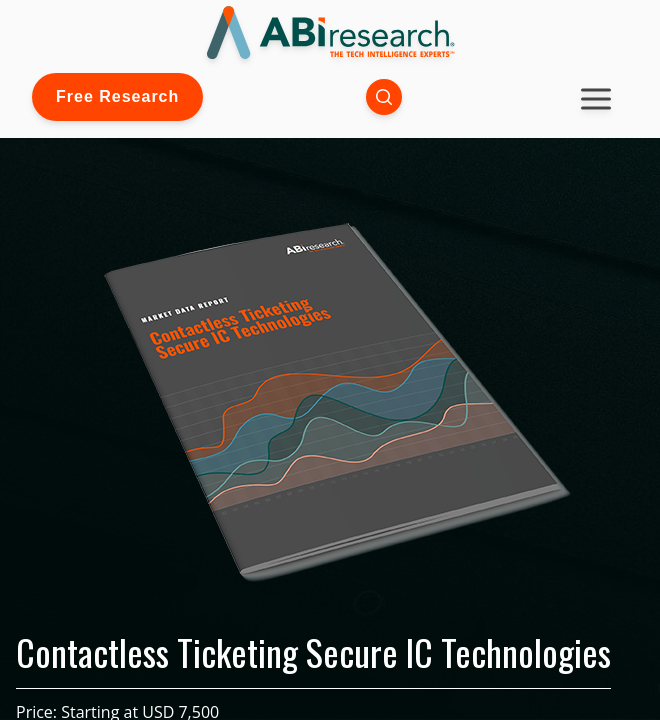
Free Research (117, 96)
